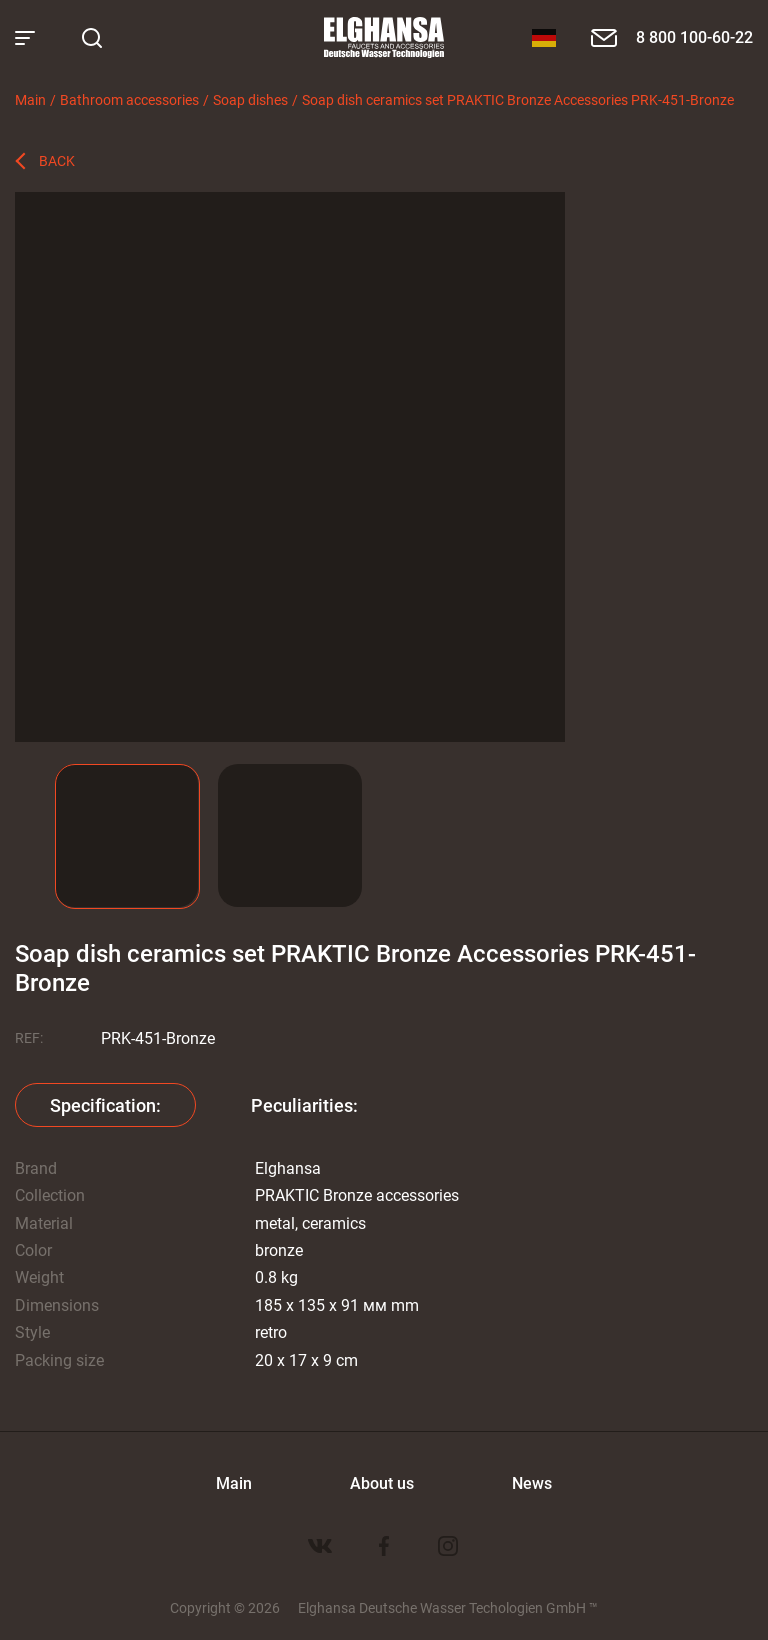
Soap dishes (250, 99)
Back (57, 160)
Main (30, 99)
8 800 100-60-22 (694, 36)
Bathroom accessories (129, 99)
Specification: (105, 1105)
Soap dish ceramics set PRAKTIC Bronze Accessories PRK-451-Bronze (518, 99)
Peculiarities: (304, 1105)
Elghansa (384, 38)
